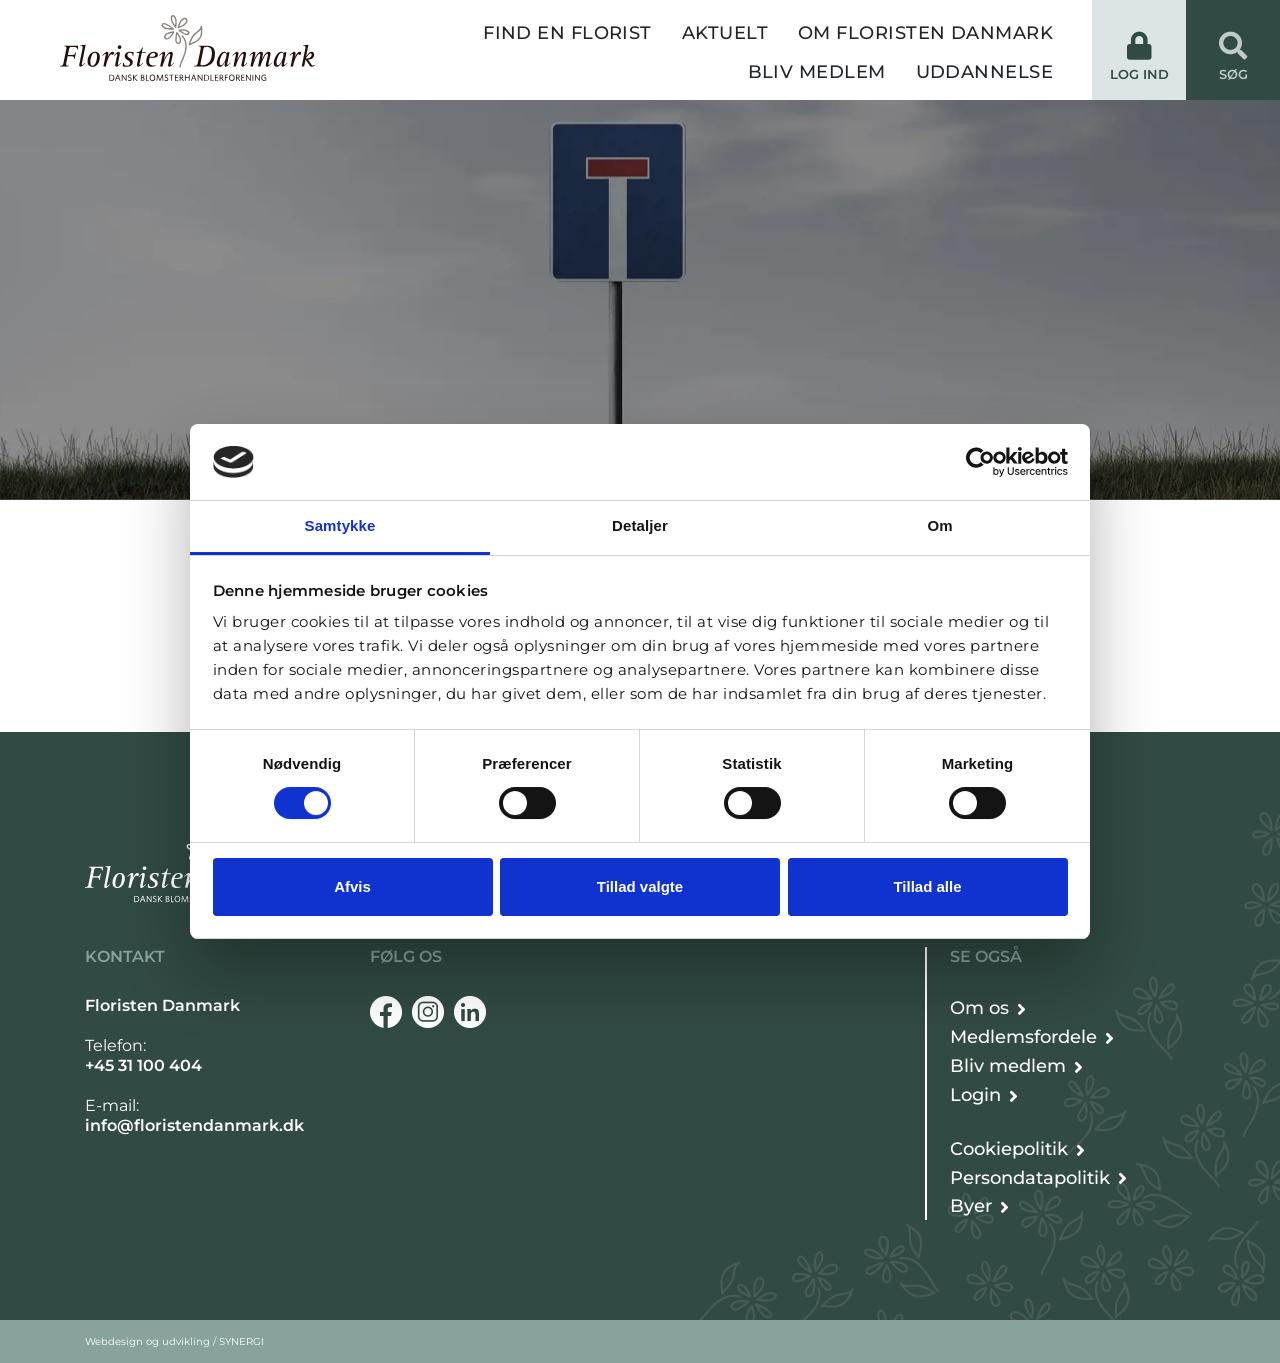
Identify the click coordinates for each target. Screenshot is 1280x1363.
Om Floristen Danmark (925, 33)
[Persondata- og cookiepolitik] (1017, 1150)
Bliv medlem (817, 72)
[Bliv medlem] (1016, 1067)
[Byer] (979, 1207)
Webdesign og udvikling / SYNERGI (174, 1341)
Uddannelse (985, 72)
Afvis (352, 886)
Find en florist (567, 33)
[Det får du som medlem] (1032, 1038)
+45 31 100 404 (143, 1065)
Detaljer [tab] (640, 525)
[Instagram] (428, 1012)
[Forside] (187, 48)
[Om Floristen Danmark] (988, 1009)
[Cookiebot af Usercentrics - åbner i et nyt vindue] (980, 462)
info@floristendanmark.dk (194, 1125)
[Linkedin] (470, 1012)
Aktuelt (725, 33)
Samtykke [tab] (340, 525)
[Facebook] (386, 1012)
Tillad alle (927, 886)
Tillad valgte (640, 886)
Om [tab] (939, 525)
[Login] (984, 1096)
